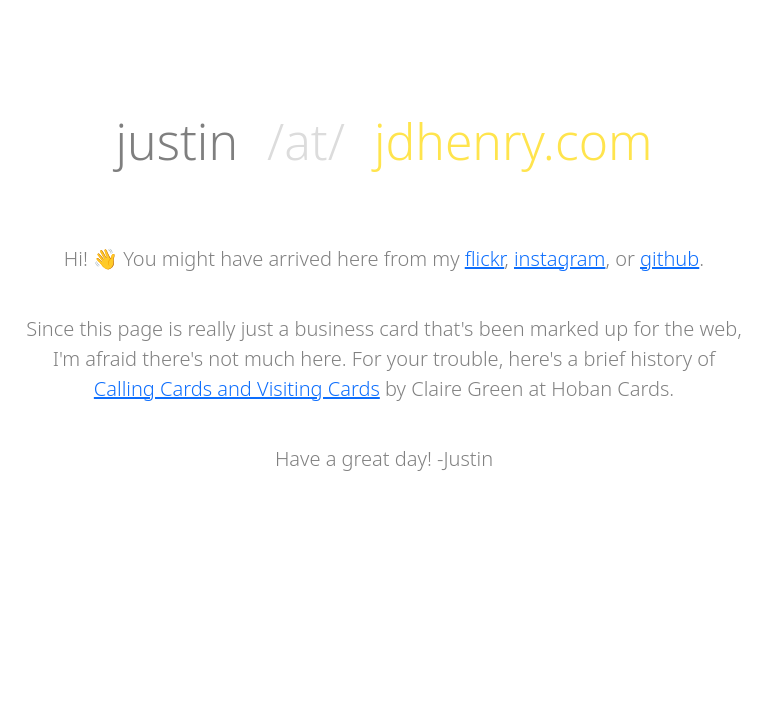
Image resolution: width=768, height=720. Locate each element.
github (669, 258)
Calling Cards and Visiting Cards (237, 388)
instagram (559, 258)
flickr (485, 258)
